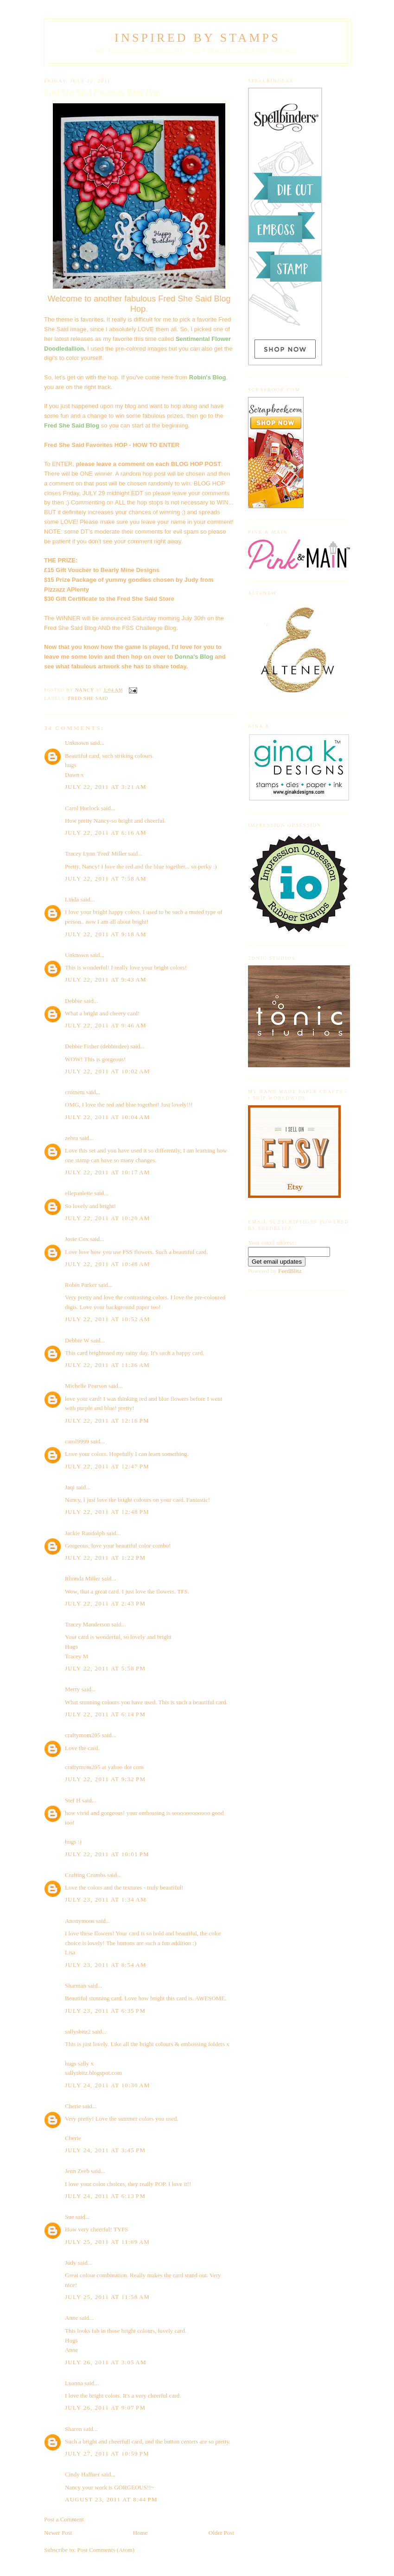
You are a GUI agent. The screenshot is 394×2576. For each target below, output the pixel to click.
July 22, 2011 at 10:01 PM (107, 1854)
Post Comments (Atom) (106, 2549)
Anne (71, 2317)
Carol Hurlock (82, 808)
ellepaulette (79, 1193)
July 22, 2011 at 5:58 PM (105, 1668)
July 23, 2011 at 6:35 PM (105, 2010)
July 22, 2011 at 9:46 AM (105, 1025)
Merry (72, 1689)
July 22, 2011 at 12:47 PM (107, 1466)
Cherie (73, 2106)
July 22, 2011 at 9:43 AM (105, 979)
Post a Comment (64, 2519)
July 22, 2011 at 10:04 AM (107, 1117)
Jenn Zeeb (77, 2170)
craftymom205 (83, 1735)
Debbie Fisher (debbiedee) (97, 1046)
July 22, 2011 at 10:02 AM (107, 1071)
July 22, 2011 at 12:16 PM (107, 1420)
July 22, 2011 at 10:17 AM (107, 1172)
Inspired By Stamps (197, 37)
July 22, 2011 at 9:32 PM (105, 1779)
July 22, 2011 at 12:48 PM (107, 1511)
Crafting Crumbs (85, 1874)
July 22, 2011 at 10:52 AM (107, 1319)
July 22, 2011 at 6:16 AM (105, 832)
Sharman (75, 1985)
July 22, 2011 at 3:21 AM (105, 786)
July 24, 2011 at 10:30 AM (107, 2085)
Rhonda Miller (82, 1578)
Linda (72, 899)
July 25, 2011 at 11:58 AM (107, 2296)
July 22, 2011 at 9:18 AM (105, 934)
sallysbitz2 (78, 2031)
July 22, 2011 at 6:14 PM (105, 1714)
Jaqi (70, 1487)
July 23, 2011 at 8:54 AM (105, 1964)
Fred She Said (88, 698)
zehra (71, 1137)
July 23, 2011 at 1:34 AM (105, 1899)
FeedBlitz (290, 1270)
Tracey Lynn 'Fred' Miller (96, 853)
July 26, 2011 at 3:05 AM (105, 2362)
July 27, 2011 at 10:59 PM (107, 2453)
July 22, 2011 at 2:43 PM (105, 1603)
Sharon (73, 2428)
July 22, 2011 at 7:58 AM (105, 878)
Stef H (73, 1800)
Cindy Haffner (82, 2474)
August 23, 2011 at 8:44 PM (111, 2499)
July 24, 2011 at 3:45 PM (105, 2150)
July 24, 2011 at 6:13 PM (105, 2195)
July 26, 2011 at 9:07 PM (105, 2407)
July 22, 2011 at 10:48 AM (107, 1263)
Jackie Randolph (85, 1533)
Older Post (221, 2532)
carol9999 (77, 1441)
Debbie (74, 1000)
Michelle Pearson (86, 1385)
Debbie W (77, 1340)
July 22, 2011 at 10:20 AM (107, 1218)
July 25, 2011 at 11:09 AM (107, 2241)
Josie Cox (77, 1238)
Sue (69, 2216)
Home (140, 2532)
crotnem (75, 1092)
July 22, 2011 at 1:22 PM (105, 1557)
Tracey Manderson (87, 1624)
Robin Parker (81, 1284)
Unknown (77, 742)
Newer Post (58, 2532)
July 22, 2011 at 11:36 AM (107, 1364)
